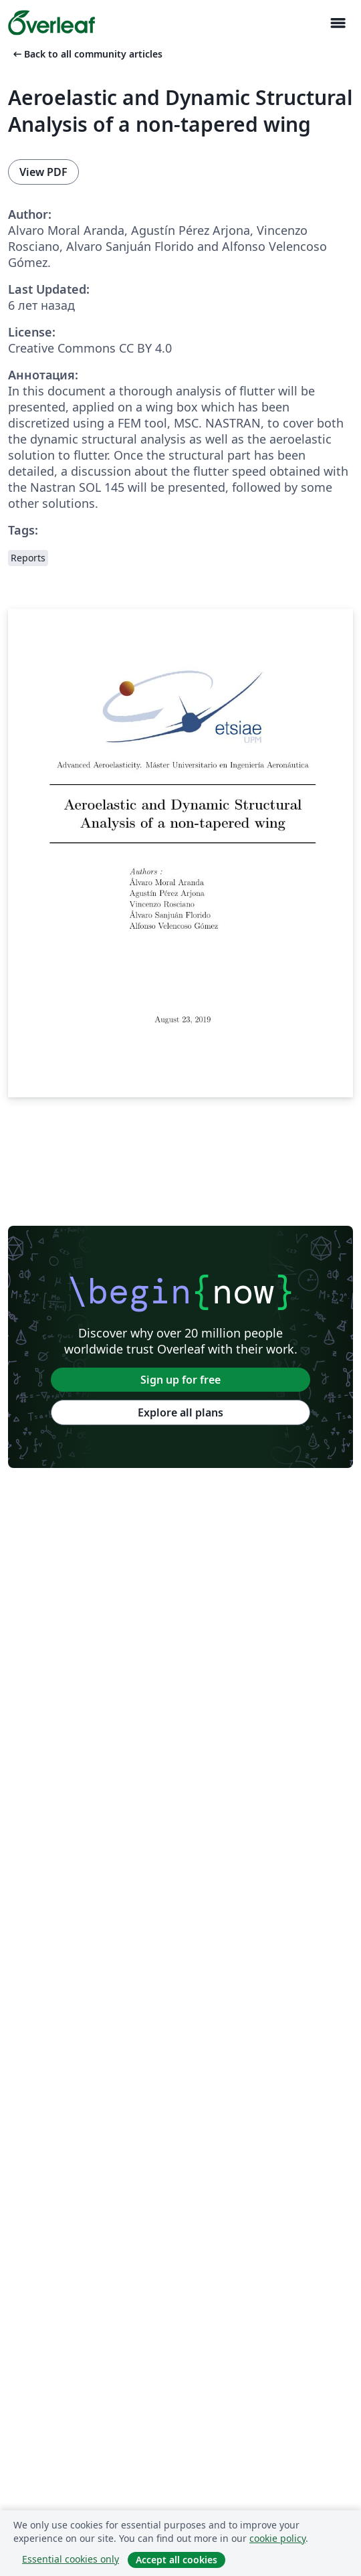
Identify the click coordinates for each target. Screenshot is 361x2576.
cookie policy (277, 2538)
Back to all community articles (86, 54)
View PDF (43, 172)
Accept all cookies (176, 2559)
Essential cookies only (70, 2559)
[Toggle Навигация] (337, 23)
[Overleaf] (51, 22)
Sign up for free (180, 1379)
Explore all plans (180, 1412)
